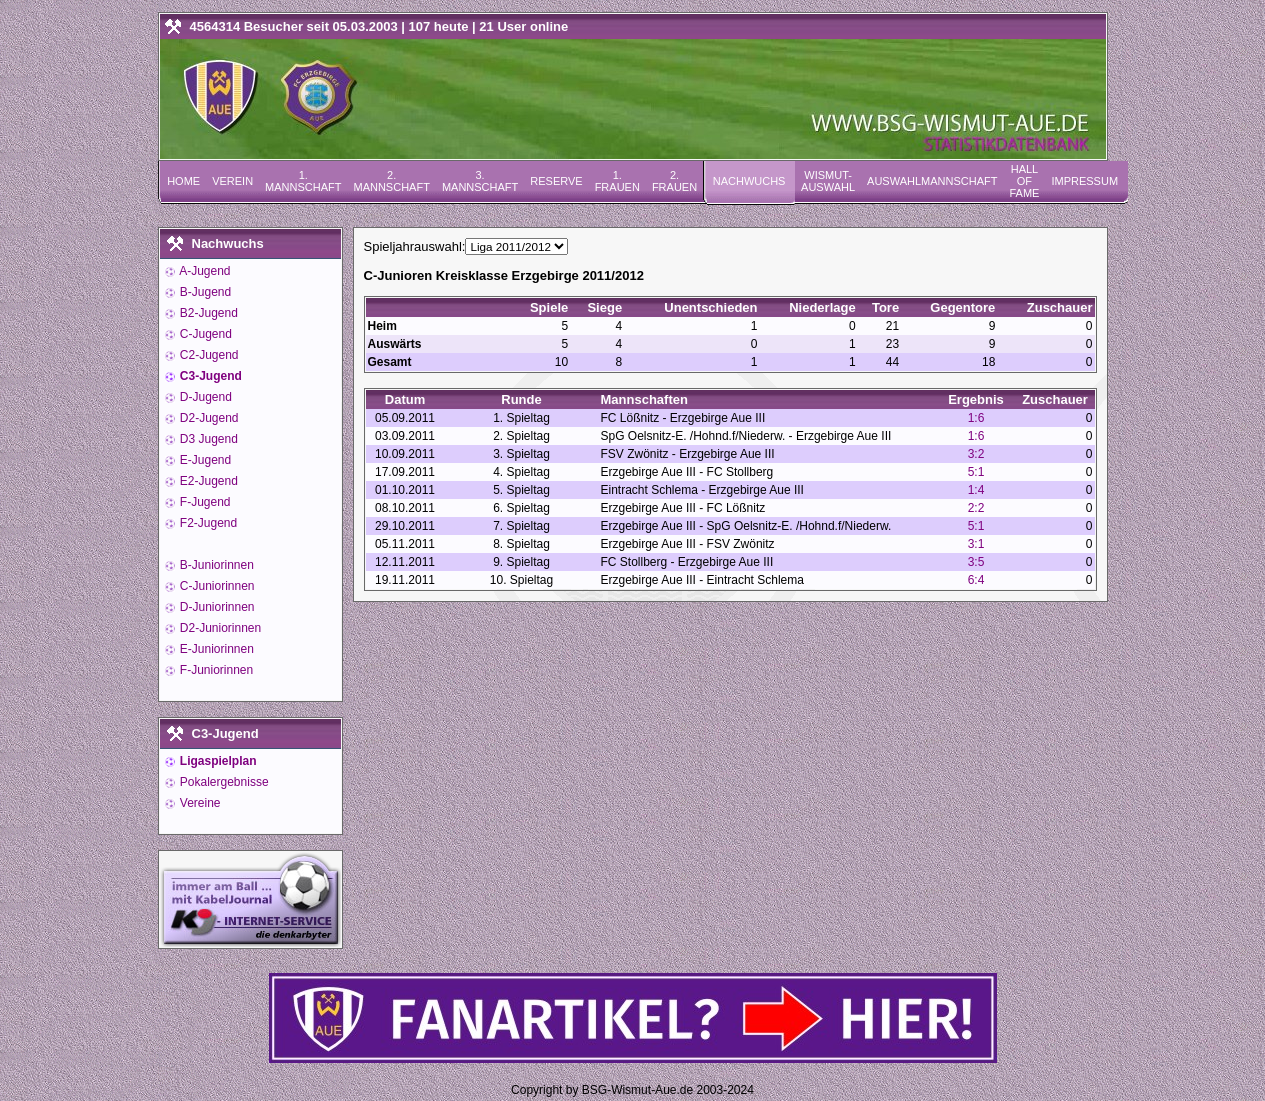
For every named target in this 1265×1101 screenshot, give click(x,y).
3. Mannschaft (480, 181)
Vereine (199, 803)
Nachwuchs (749, 181)
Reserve (556, 181)
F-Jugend (204, 502)
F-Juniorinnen (215, 670)
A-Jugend (204, 271)
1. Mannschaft (303, 181)
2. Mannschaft (391, 181)
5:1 (976, 472)
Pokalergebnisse (223, 782)
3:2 (976, 454)
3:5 (976, 562)
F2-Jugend (207, 523)
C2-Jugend (208, 355)
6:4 (976, 580)
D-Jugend (204, 397)
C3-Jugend (209, 376)
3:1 (976, 544)
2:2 (976, 508)
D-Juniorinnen (216, 607)
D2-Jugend (208, 418)
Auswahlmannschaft (932, 181)
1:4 (976, 490)
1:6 (976, 418)
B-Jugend (204, 292)
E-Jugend (204, 460)
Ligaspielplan (217, 761)
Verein (232, 181)
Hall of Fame (1024, 181)
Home (183, 181)
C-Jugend (204, 334)
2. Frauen (674, 181)
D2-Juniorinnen (219, 628)
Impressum (1084, 181)
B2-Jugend (207, 313)
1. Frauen (617, 181)
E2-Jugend (207, 481)
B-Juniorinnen (215, 565)
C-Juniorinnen (216, 586)
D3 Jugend (207, 439)
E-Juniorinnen (215, 649)
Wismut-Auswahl (828, 181)
